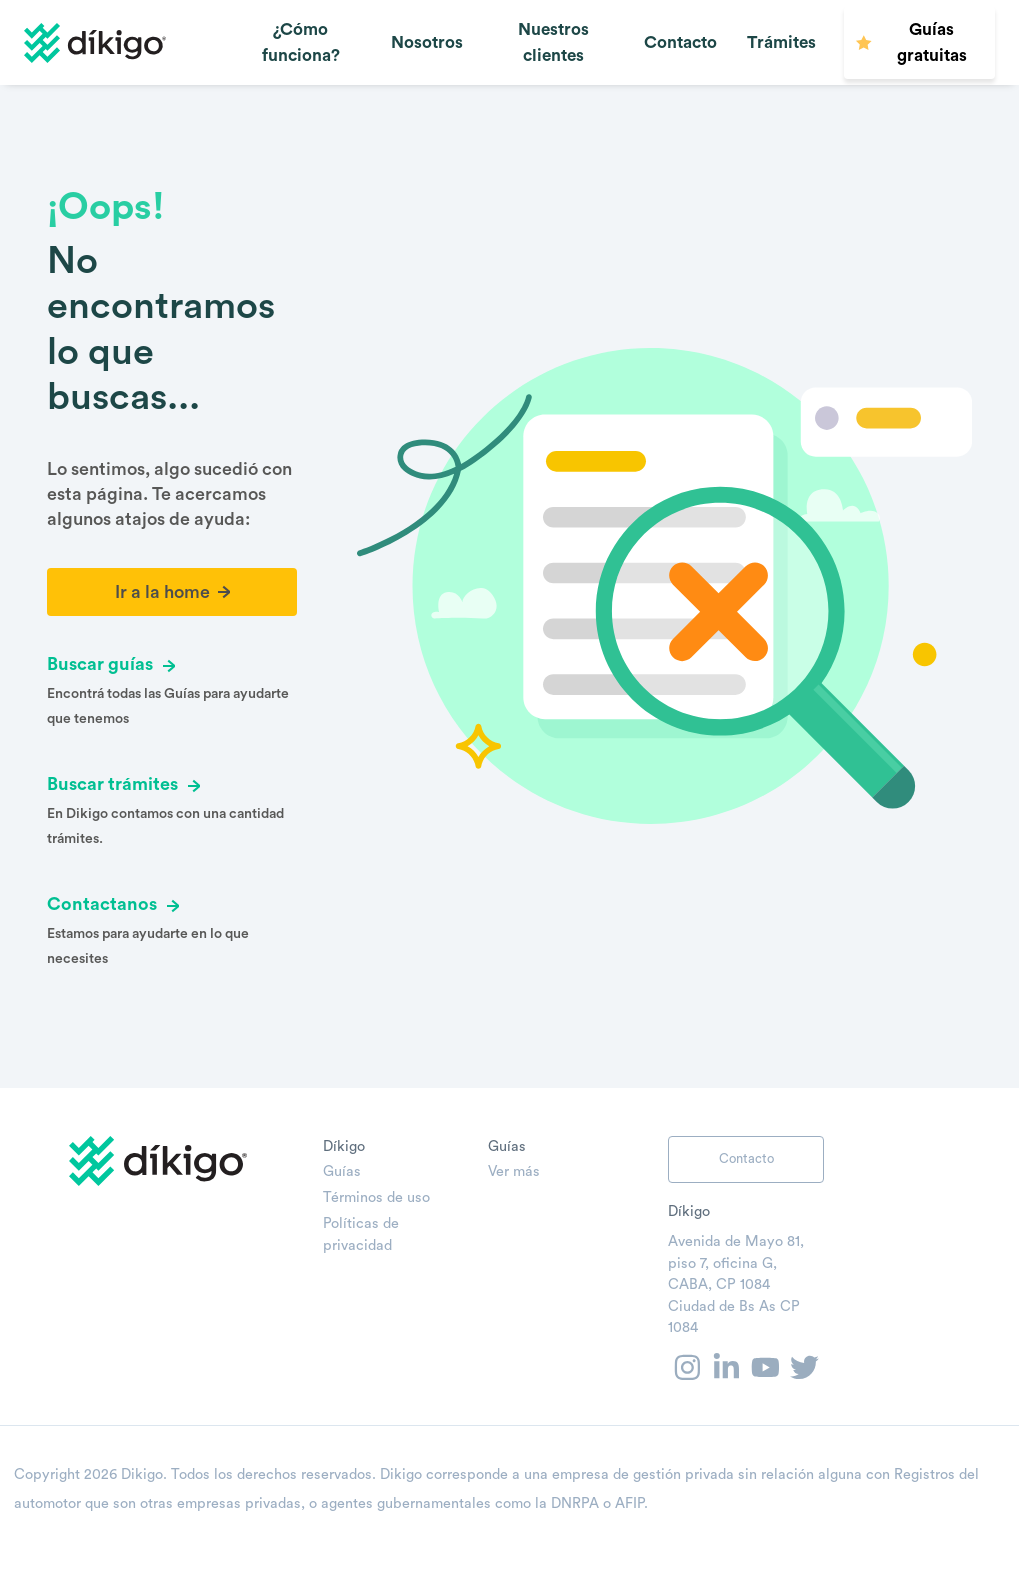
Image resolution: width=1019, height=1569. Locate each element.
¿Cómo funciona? (301, 42)
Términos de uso (376, 1197)
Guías (342, 1171)
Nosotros (427, 42)
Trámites (781, 42)
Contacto (680, 42)
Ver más (514, 1171)
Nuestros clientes (553, 42)
